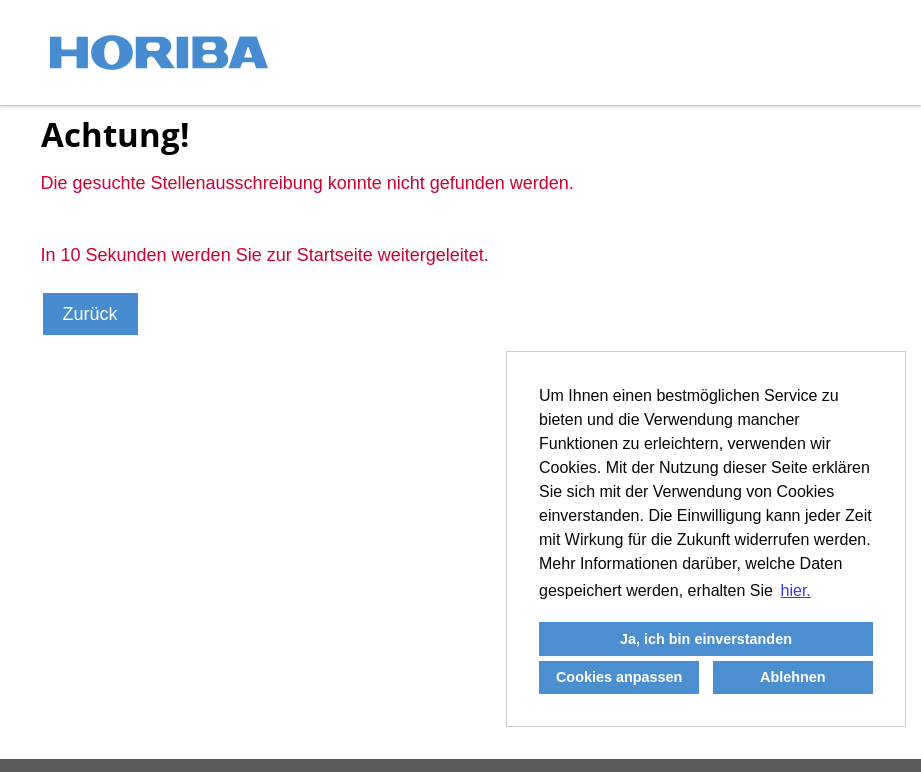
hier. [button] (796, 590)
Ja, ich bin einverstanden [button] (706, 639)
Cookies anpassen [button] (619, 677)
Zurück (90, 314)
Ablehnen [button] (793, 677)
